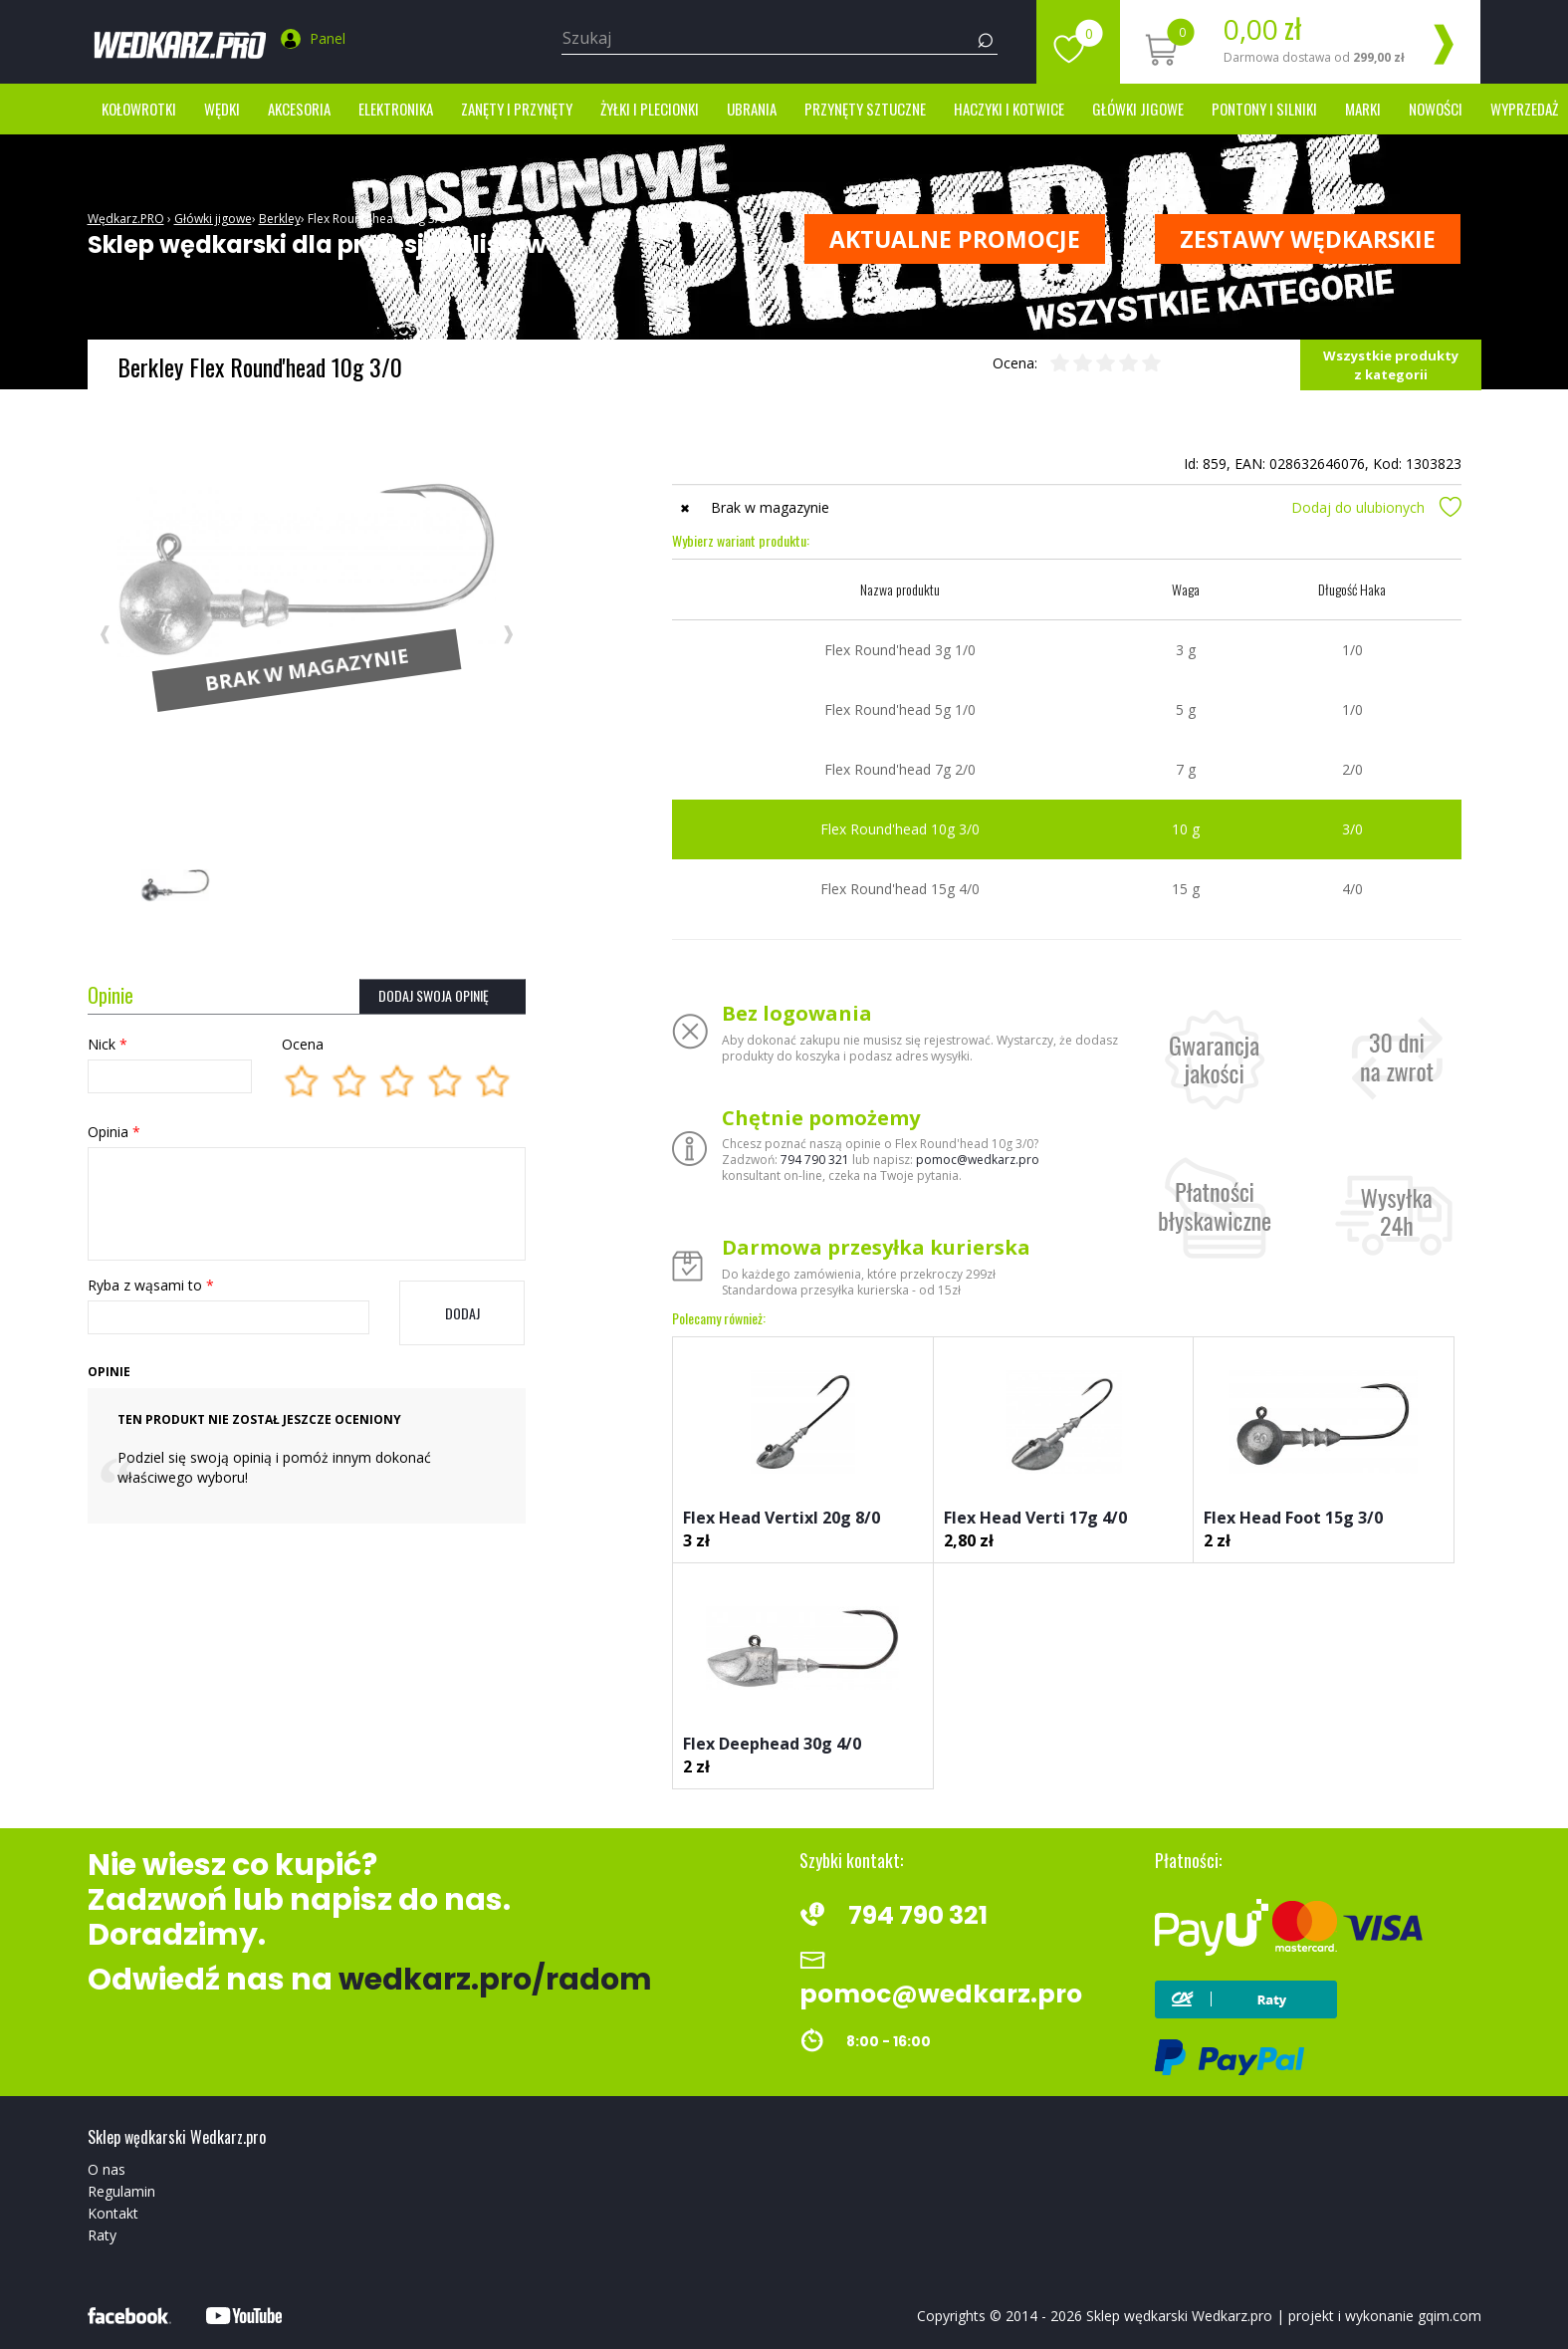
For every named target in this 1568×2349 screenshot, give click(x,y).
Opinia (114, 1131)
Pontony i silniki (1264, 108)
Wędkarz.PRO (126, 218)
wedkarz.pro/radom (495, 1979)
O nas (106, 2169)
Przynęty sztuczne (865, 108)
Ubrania (752, 108)
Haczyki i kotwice (1009, 108)
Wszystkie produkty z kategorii (1390, 365)
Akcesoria (299, 108)
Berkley (280, 218)
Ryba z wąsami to (151, 1285)
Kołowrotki (139, 108)
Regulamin (121, 2191)
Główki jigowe (1138, 108)
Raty (102, 2235)
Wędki (222, 108)
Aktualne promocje (954, 239)
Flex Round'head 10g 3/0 (377, 218)
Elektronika (395, 108)
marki (1363, 108)
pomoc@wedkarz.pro (977, 1159)
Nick (107, 1044)
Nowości (1435, 108)
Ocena (303, 1044)
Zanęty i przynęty (516, 108)
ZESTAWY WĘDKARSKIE (1308, 239)
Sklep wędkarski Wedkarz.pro (1179, 2315)
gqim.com (1449, 2315)
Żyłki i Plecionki (649, 108)
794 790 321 (815, 1159)
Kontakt (113, 2213)
